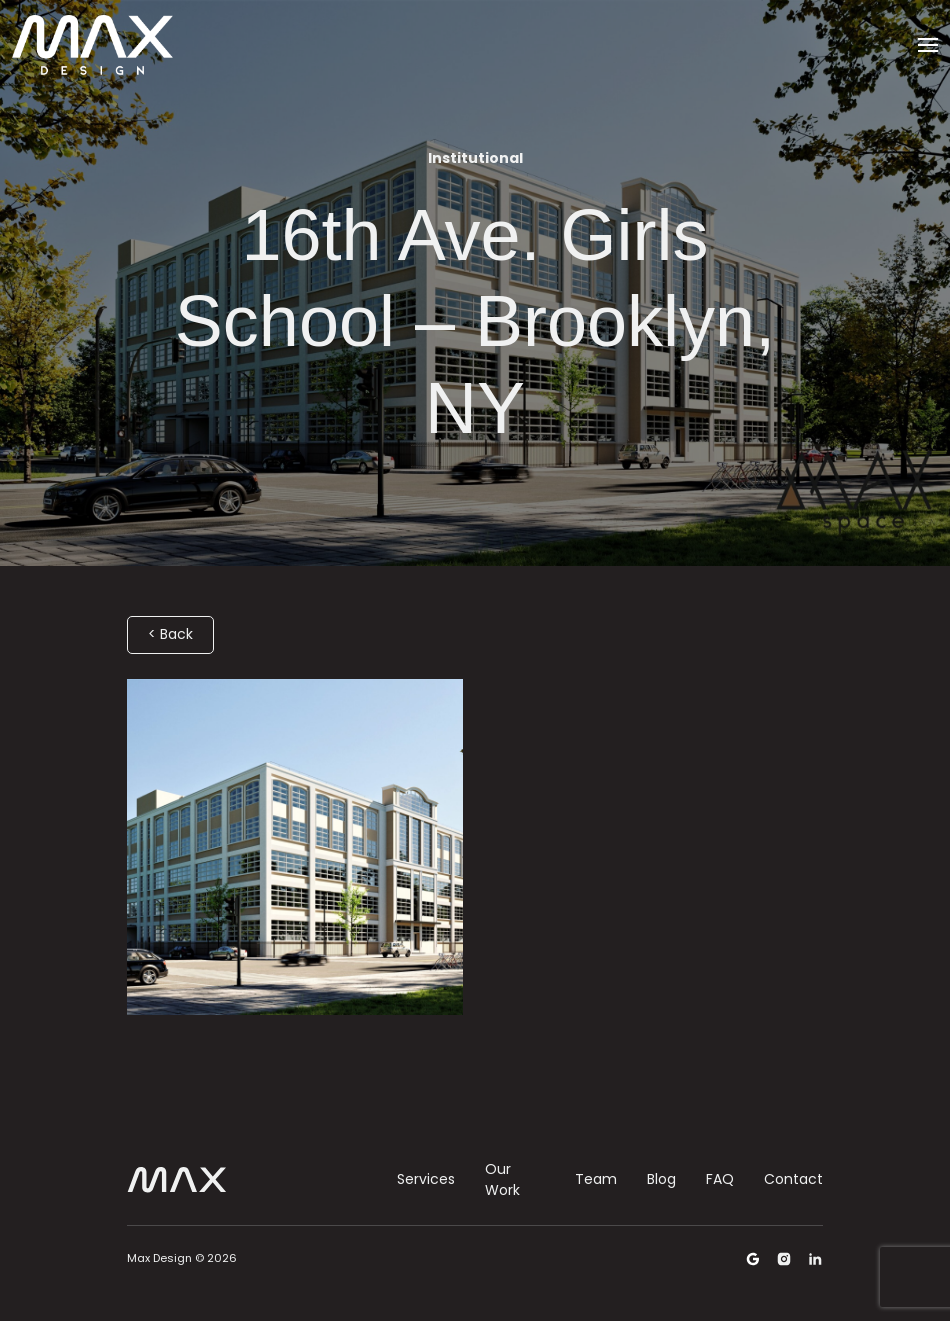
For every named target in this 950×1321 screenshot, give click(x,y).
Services (426, 1179)
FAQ (720, 1179)
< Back (170, 634)
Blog (661, 1179)
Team (596, 1179)
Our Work (502, 1179)
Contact (793, 1179)
